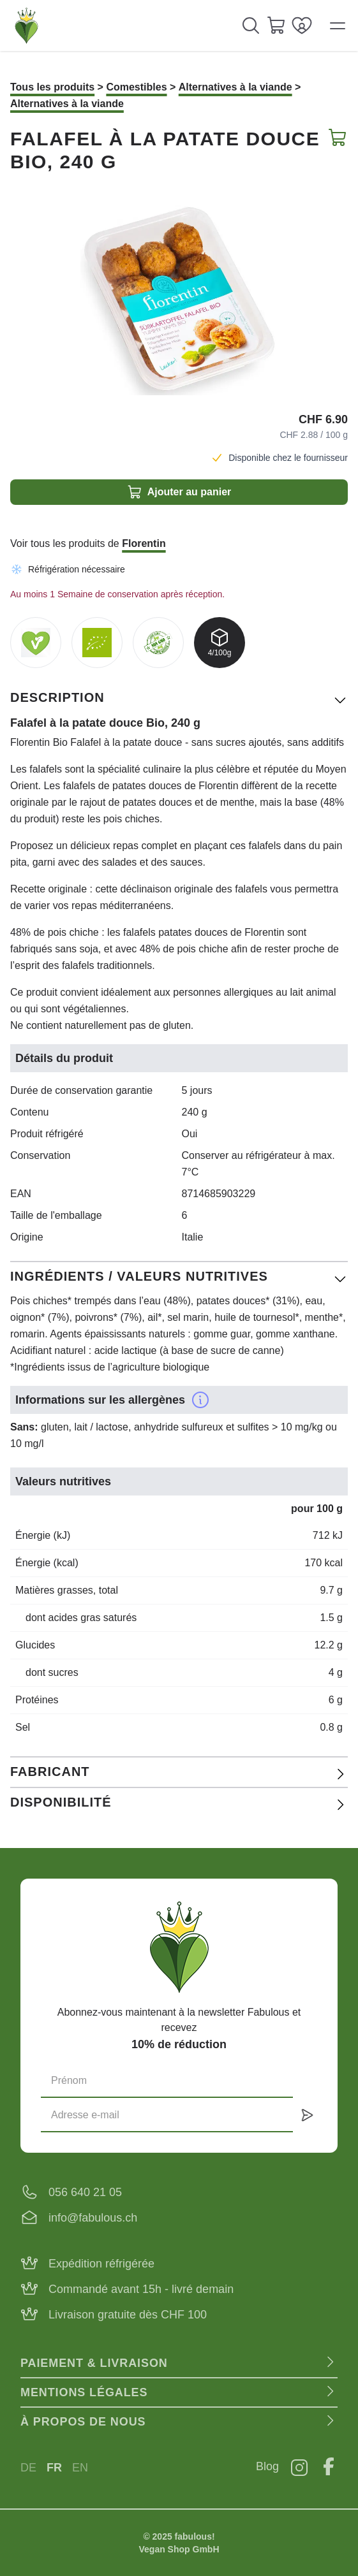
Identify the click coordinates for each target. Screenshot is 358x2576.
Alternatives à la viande (235, 87)
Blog (267, 2466)
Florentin (143, 543)
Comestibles (136, 87)
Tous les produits (52, 87)
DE (28, 2467)
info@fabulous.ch (92, 2217)
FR (54, 2467)
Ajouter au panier (179, 492)
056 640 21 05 (85, 2192)
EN (80, 2467)
